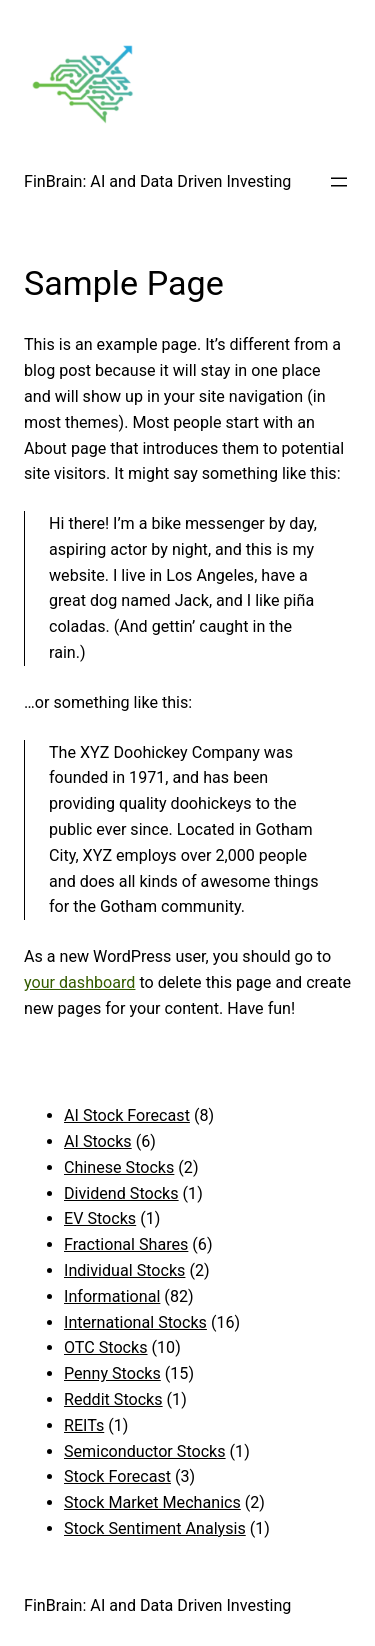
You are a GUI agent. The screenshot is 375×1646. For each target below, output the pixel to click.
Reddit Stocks (113, 1399)
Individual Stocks (124, 1270)
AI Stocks (98, 1141)
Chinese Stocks (119, 1167)
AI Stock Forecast (127, 1115)
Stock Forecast (117, 1476)
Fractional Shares (126, 1244)
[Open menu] (339, 182)
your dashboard (79, 982)
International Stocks (135, 1322)
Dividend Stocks (121, 1193)
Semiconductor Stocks (145, 1451)
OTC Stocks (106, 1347)
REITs (84, 1425)
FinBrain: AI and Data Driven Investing (157, 181)
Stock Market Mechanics (152, 1502)
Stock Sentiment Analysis (155, 1528)
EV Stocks (100, 1218)
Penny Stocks (112, 1373)
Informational (112, 1296)
